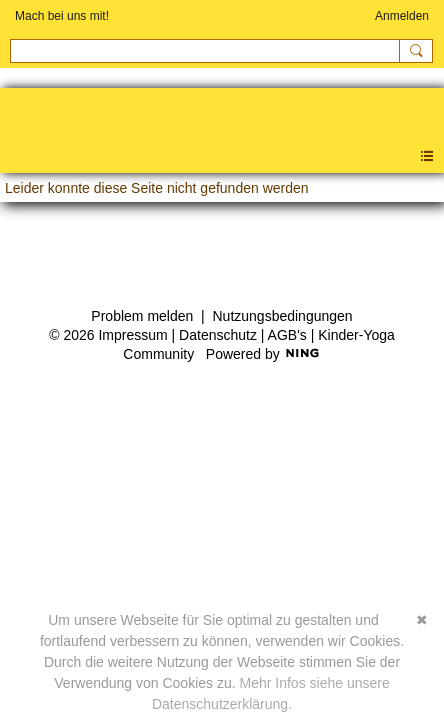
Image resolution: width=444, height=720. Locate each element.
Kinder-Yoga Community (10, 120)
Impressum (132, 335)
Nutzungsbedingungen (283, 316)
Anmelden (402, 16)
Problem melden (142, 316)
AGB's (287, 335)
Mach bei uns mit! (62, 16)
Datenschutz (218, 335)
